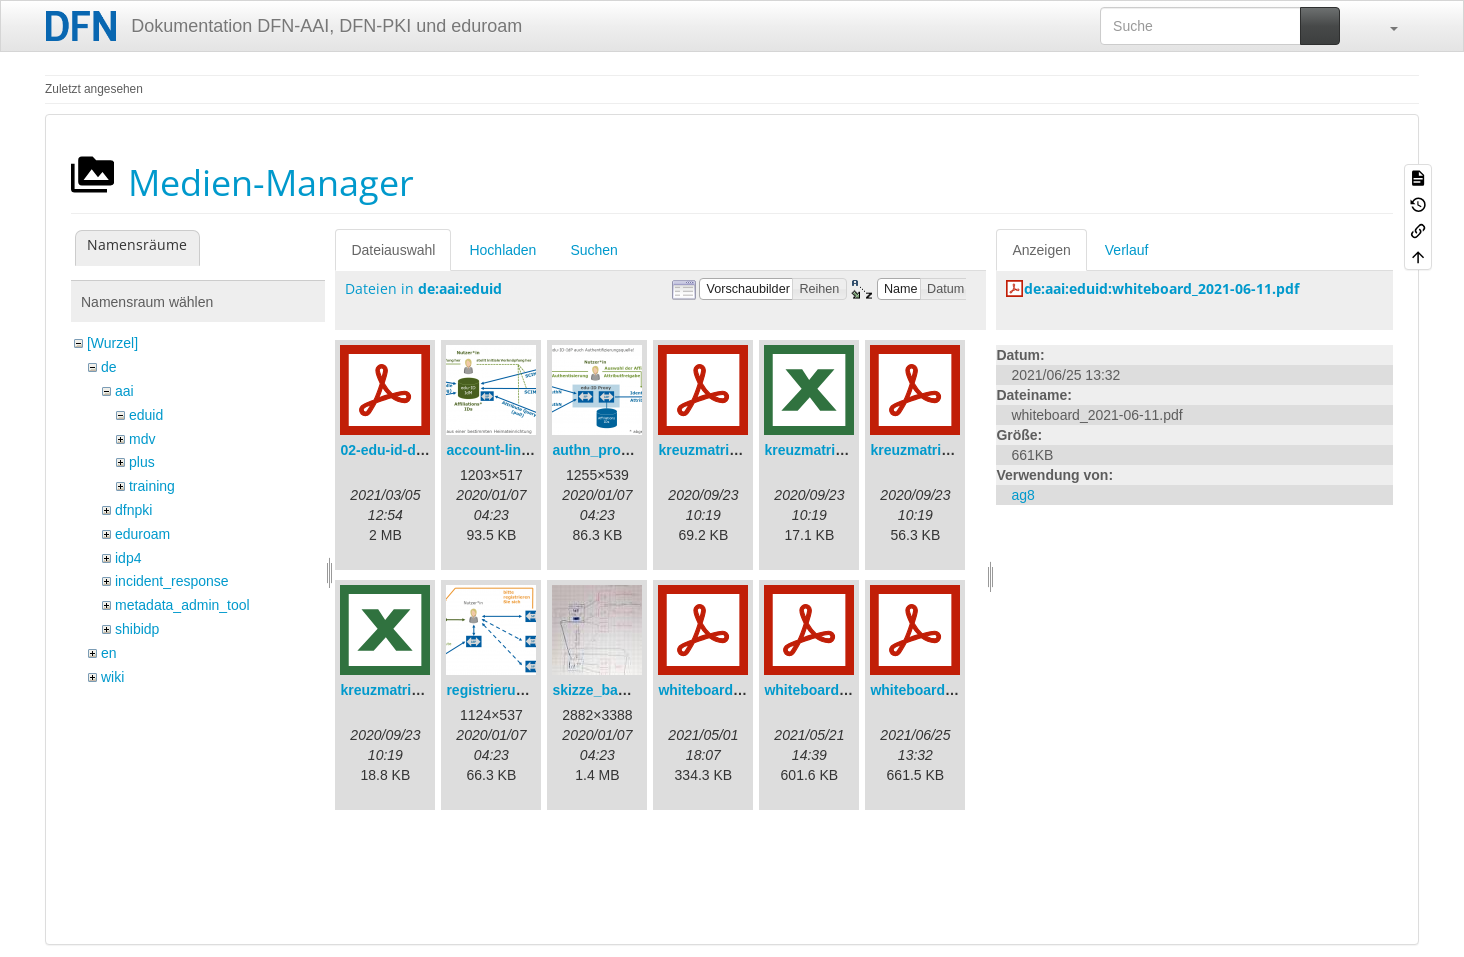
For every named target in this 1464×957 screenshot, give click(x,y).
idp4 (128, 558)
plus (142, 462)
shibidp (137, 629)
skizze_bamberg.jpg (618, 690)
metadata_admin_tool (182, 605)
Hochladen (502, 250)
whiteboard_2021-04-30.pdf (748, 690)
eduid (146, 415)
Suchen (593, 250)
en (109, 653)
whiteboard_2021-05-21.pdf (854, 690)
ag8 (1022, 495)
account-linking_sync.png (532, 450)
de (109, 367)
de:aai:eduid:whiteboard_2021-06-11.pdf (1161, 288)
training (152, 486)
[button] (1384, 26)
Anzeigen (1041, 250)
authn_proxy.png (608, 450)
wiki (112, 677)
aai (124, 391)
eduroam (142, 534)
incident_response (172, 581)
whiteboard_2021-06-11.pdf (960, 690)
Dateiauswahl (393, 250)
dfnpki (133, 510)
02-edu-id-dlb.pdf (397, 450)
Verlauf (1127, 250)
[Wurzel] (112, 343)
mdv (142, 439)
